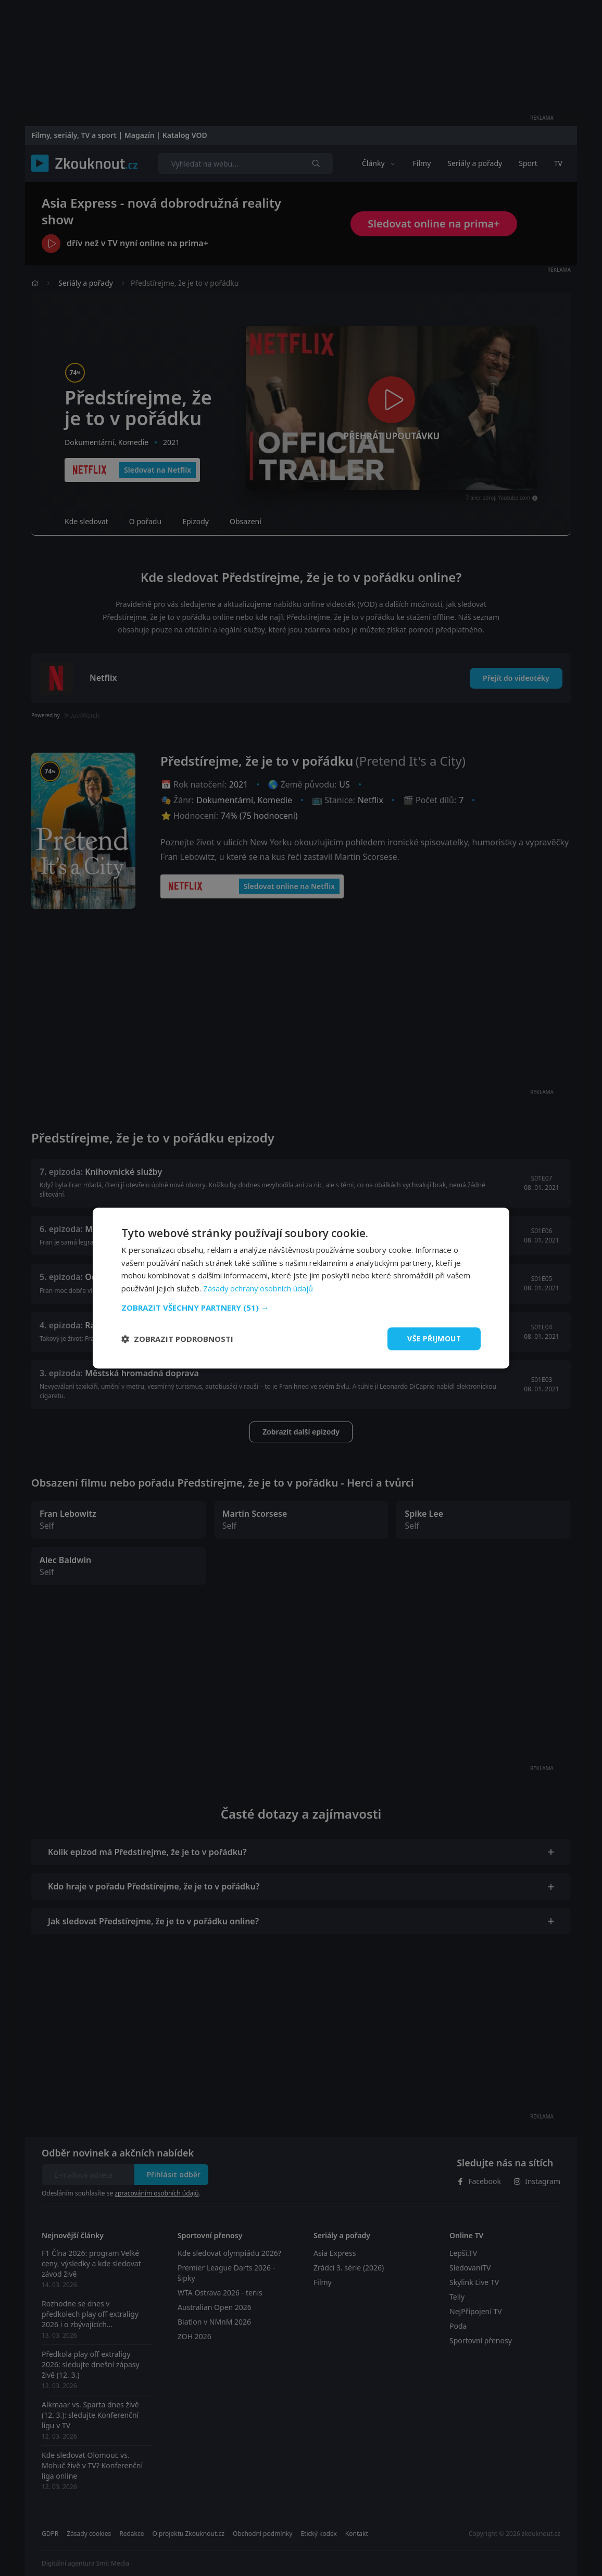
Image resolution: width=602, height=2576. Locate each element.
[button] (301, 1307)
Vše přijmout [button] (433, 1338)
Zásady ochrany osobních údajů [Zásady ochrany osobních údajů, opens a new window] (259, 1288)
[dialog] (301, 1287)
